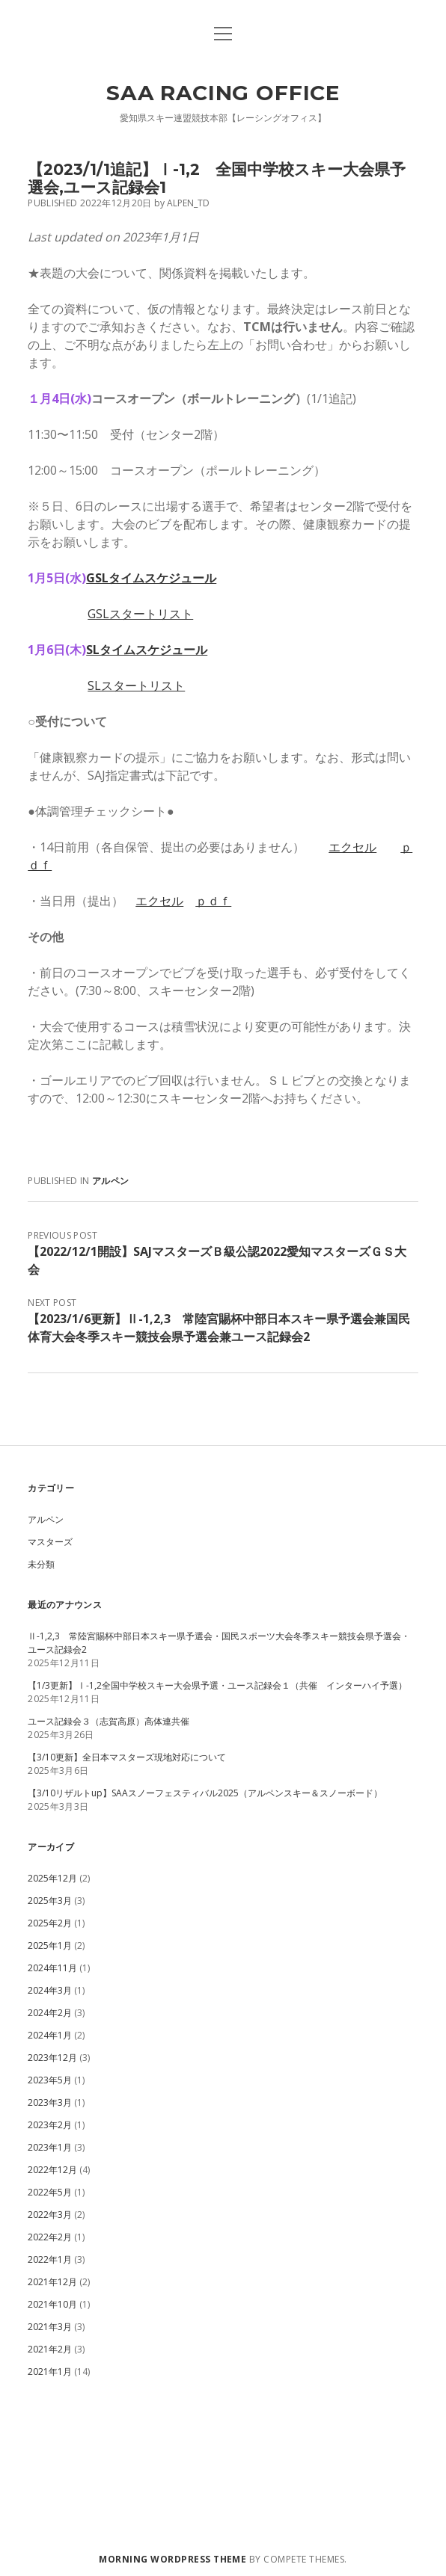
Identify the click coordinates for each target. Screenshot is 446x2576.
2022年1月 (50, 2259)
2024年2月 (50, 2012)
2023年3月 (50, 2102)
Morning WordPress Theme (172, 2559)
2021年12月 (52, 2281)
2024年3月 (50, 1990)
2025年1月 (50, 1945)
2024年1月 (50, 2035)
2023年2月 (50, 2125)
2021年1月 (50, 2371)
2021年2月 (50, 2349)
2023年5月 (50, 2080)
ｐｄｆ (213, 901)
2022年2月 (50, 2237)
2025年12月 (52, 1878)
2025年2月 (50, 1923)
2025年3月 (50, 1900)
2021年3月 (50, 2326)
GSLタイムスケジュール (151, 578)
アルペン (110, 1180)
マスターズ (50, 1541)
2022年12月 (52, 2169)
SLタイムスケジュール (146, 649)
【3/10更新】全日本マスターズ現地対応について (127, 1757)
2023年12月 (52, 2057)
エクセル (352, 847)
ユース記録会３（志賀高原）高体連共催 (108, 1721)
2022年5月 (50, 2192)
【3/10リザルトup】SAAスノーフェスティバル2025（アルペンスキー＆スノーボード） (205, 1793)
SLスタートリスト (136, 685)
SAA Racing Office (223, 92)
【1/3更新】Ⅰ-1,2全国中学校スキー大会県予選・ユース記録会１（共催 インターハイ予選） (217, 1685)
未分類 (41, 1564)
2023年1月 (50, 2147)
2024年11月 (52, 1968)
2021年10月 (52, 2304)
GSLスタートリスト (140, 614)
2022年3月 (50, 2214)
